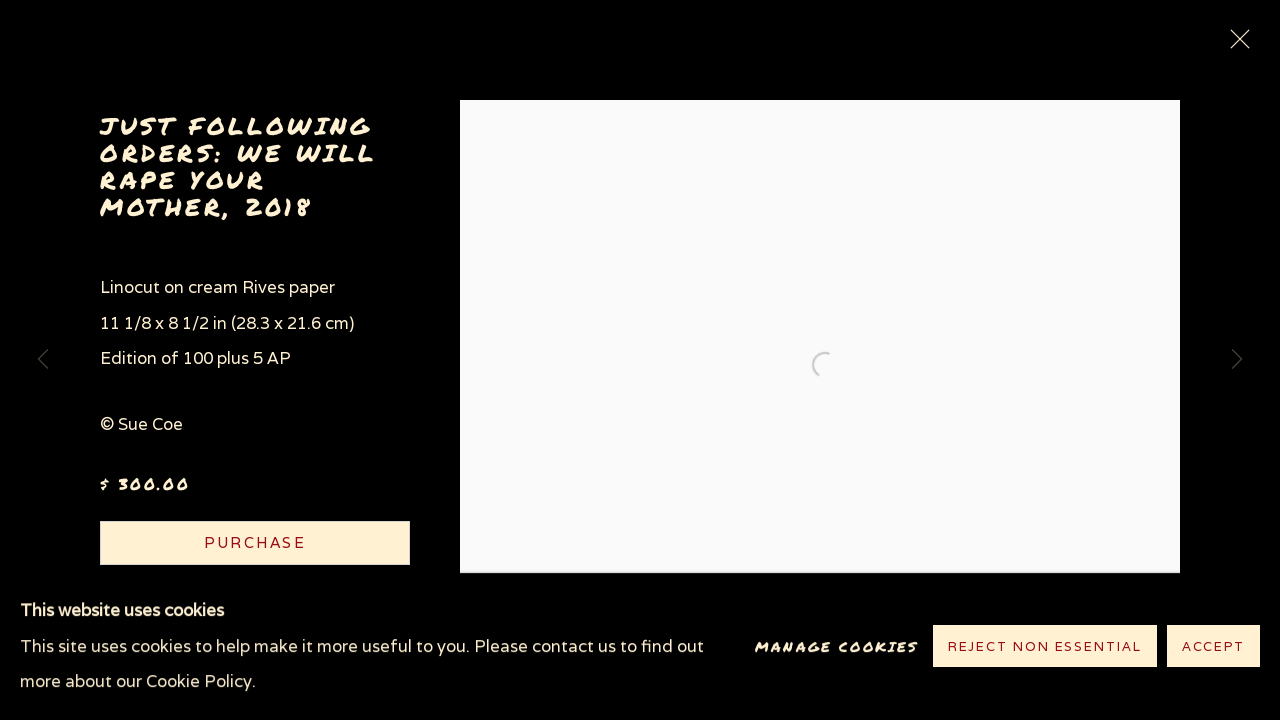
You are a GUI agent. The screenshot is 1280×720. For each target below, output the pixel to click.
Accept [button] (1213, 647)
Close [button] (1235, 45)
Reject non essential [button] (1045, 647)
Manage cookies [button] (836, 646)
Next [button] (1237, 360)
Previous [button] (43, 360)
